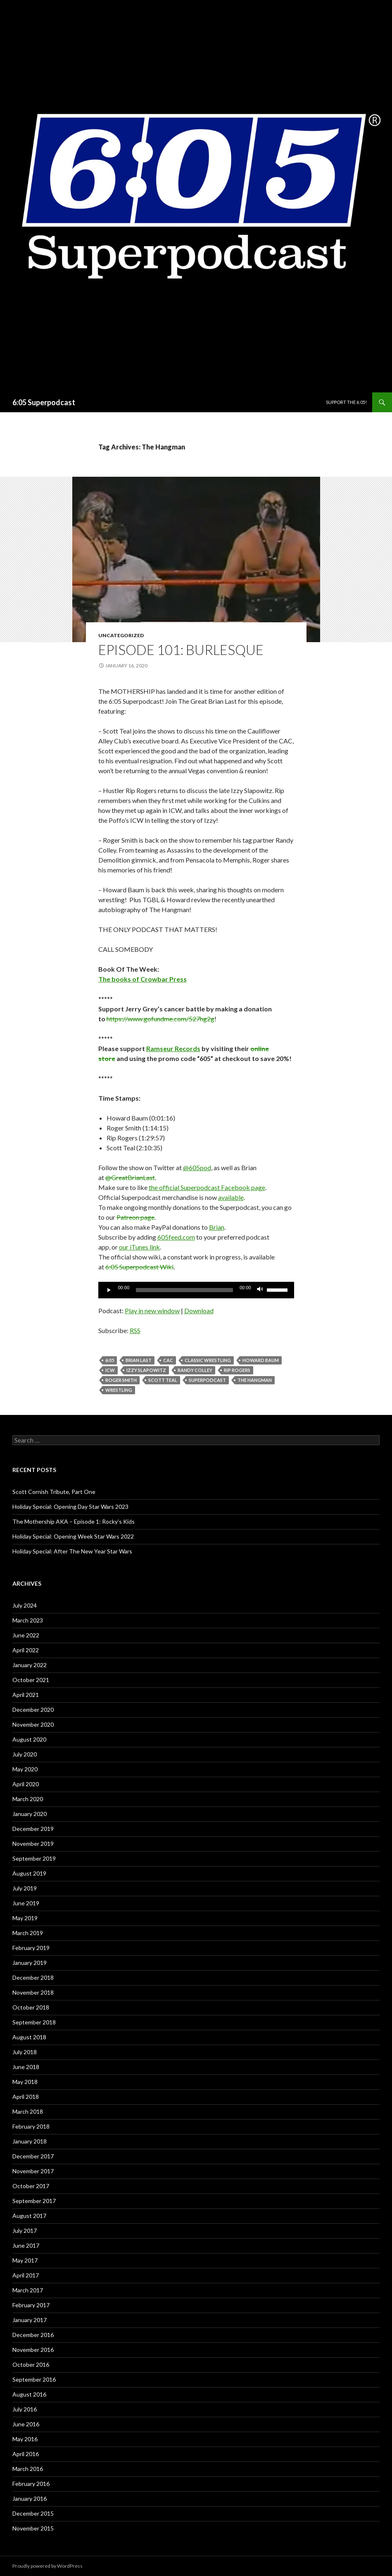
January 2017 (29, 2319)
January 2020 (29, 1813)
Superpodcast (207, 1380)
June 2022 (25, 1635)
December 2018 (33, 1977)
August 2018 (29, 2037)
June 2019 (25, 1903)
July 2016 (24, 2409)
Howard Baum (260, 1360)
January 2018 (29, 2141)
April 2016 (25, 2453)
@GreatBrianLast (130, 1177)
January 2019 (29, 1962)
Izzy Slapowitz (146, 1370)
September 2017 (34, 2200)
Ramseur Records (173, 1048)
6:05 (109, 1360)
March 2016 (27, 2468)
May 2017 (25, 2260)
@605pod (197, 1167)
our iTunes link (139, 1247)
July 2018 (24, 2051)
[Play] (109, 1290)
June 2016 (25, 2424)
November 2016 (33, 2349)
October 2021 (30, 1679)
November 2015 (33, 2528)
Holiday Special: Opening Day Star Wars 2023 (70, 1506)
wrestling (118, 1390)
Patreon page (135, 1217)
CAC (168, 1360)
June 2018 (25, 2066)
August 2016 (29, 2394)
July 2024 (24, 1605)
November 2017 (33, 2171)
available (231, 1197)
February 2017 (31, 2304)
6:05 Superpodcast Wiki (139, 1267)
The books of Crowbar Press (142, 979)
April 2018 (25, 2096)
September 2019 (34, 1858)
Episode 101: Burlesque (181, 649)
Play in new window (152, 1310)
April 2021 (25, 1694)
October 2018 (30, 2007)
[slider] (184, 1290)
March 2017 (27, 2290)
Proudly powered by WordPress (47, 2566)
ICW (110, 1370)
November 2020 (33, 1724)
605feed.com (176, 1237)
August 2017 (29, 2215)
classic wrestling (208, 1360)
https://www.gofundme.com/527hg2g (160, 1019)
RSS (135, 1330)
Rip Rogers (237, 1370)
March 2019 (27, 1932)
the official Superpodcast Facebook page (207, 1187)
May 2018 (25, 2081)
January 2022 (29, 1664)
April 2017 (25, 2275)
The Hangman (255, 1380)
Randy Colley (195, 1370)
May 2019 (25, 1917)
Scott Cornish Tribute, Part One (53, 1491)
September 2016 (34, 2379)
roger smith (121, 1380)
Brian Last (139, 1360)
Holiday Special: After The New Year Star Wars (72, 1551)
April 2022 (25, 1650)
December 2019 (33, 1828)
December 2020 (33, 1709)
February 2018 (31, 2126)
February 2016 (31, 2483)
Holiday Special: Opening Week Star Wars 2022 (73, 1536)
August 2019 (29, 1873)
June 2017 (25, 2245)
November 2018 (33, 1992)
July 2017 (24, 2230)
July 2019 (24, 1888)
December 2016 (33, 2334)
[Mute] (260, 1290)
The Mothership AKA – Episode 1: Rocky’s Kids (73, 1521)
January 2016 (29, 2498)
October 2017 (30, 2185)
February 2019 (31, 1947)
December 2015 (33, 2513)
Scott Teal (162, 1380)
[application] (196, 1290)
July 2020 (24, 1754)
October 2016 (30, 2364)
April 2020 (25, 1783)
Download (199, 1310)
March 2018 (27, 2111)
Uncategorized (121, 635)
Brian (216, 1227)
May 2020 (25, 1769)
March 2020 (27, 1798)
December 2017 (33, 2156)
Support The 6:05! (346, 402)
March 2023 (27, 1620)
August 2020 (29, 1739)
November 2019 (33, 1843)
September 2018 (34, 2022)
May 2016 (25, 2438)
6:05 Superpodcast (43, 402)
